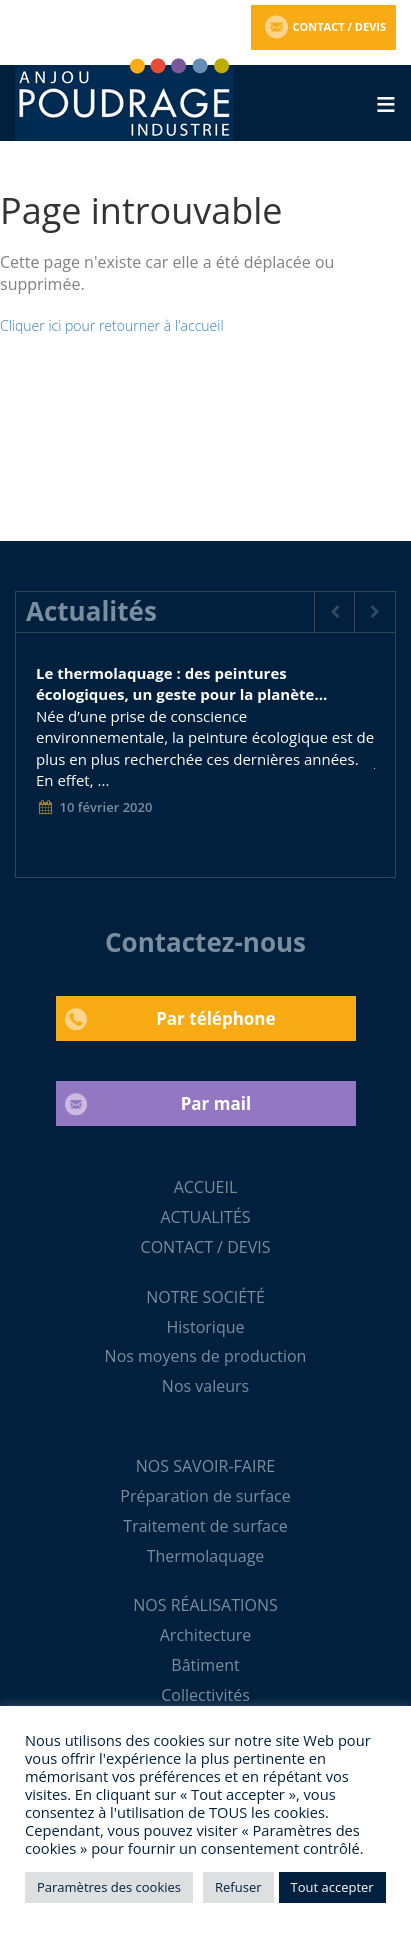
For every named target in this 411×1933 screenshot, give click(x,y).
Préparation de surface (205, 1496)
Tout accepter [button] (332, 1887)
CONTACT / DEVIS (206, 1247)
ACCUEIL (206, 1187)
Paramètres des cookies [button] (109, 1887)
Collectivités (205, 1695)
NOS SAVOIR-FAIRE (205, 1466)
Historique (206, 1327)
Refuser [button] (238, 1887)
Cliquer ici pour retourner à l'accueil (112, 325)
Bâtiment (205, 1665)
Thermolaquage (206, 1556)
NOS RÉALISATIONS (205, 1605)
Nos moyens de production (206, 1356)
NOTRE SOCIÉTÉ (205, 1297)
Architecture (206, 1635)
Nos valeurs (205, 1386)
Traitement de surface (205, 1526)
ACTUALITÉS (205, 1217)
